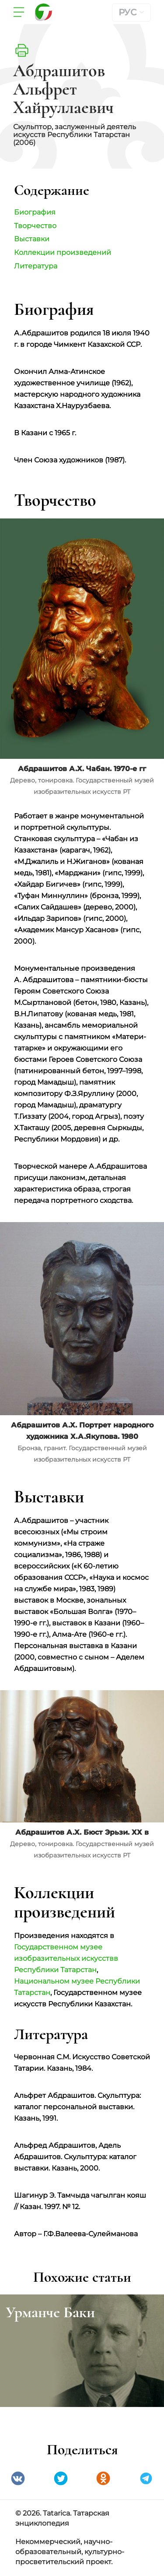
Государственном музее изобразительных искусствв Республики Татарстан (66, 1958)
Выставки (31, 239)
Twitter (61, 2478)
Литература (35, 266)
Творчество (35, 226)
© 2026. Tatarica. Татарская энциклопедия (62, 2518)
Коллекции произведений (62, 252)
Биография (35, 212)
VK (18, 2478)
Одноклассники (103, 2478)
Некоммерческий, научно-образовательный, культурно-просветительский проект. (69, 2551)
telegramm (146, 2478)
